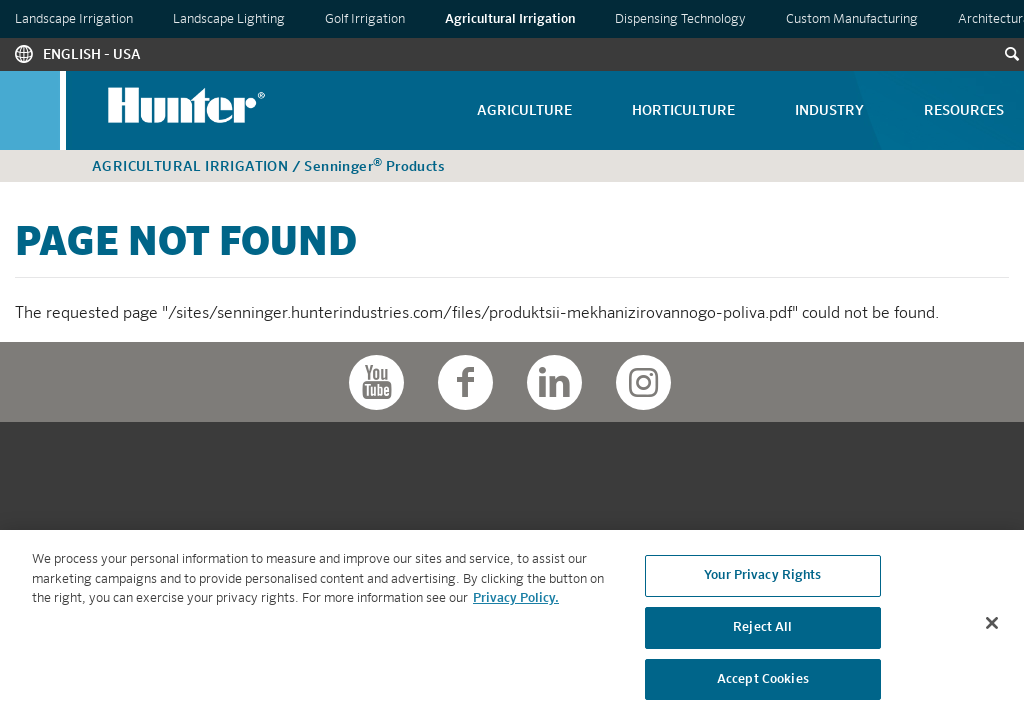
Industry (829, 111)
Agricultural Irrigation (510, 19)
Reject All (762, 630)
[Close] (992, 626)
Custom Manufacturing (852, 19)
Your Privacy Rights (762, 578)
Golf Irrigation (365, 19)
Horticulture (683, 111)
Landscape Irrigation (74, 19)
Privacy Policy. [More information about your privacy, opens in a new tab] (516, 601)
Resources (964, 111)
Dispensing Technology (680, 19)
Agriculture (524, 111)
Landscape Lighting (229, 19)
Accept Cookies (763, 681)
